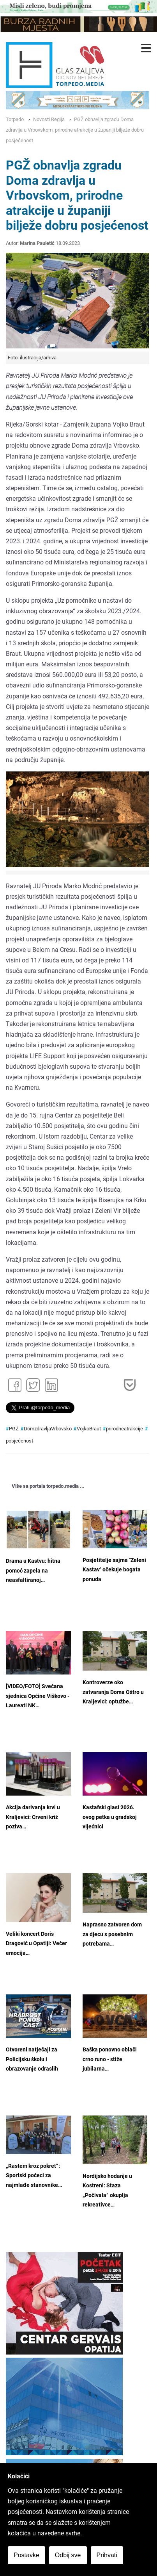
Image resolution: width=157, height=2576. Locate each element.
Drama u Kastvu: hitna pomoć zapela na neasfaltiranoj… (33, 1570)
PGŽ (14, 1429)
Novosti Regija (49, 119)
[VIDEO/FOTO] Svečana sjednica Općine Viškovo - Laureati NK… (37, 1696)
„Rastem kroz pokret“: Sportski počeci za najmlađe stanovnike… (34, 2176)
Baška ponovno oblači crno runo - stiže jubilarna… (110, 2059)
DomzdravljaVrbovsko (48, 1429)
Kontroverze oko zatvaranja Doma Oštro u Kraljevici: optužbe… (113, 1692)
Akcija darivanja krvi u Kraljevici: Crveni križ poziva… (33, 1817)
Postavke (26, 2555)
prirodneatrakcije (124, 1429)
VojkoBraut (89, 1429)
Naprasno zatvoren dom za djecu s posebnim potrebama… (112, 1934)
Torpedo (15, 119)
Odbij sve (68, 2555)
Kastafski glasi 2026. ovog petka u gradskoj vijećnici (110, 1817)
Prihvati (107, 2555)
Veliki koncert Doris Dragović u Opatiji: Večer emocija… (36, 1944)
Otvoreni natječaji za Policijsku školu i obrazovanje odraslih (32, 2059)
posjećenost (19, 1441)
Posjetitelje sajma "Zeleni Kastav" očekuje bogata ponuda (114, 1570)
